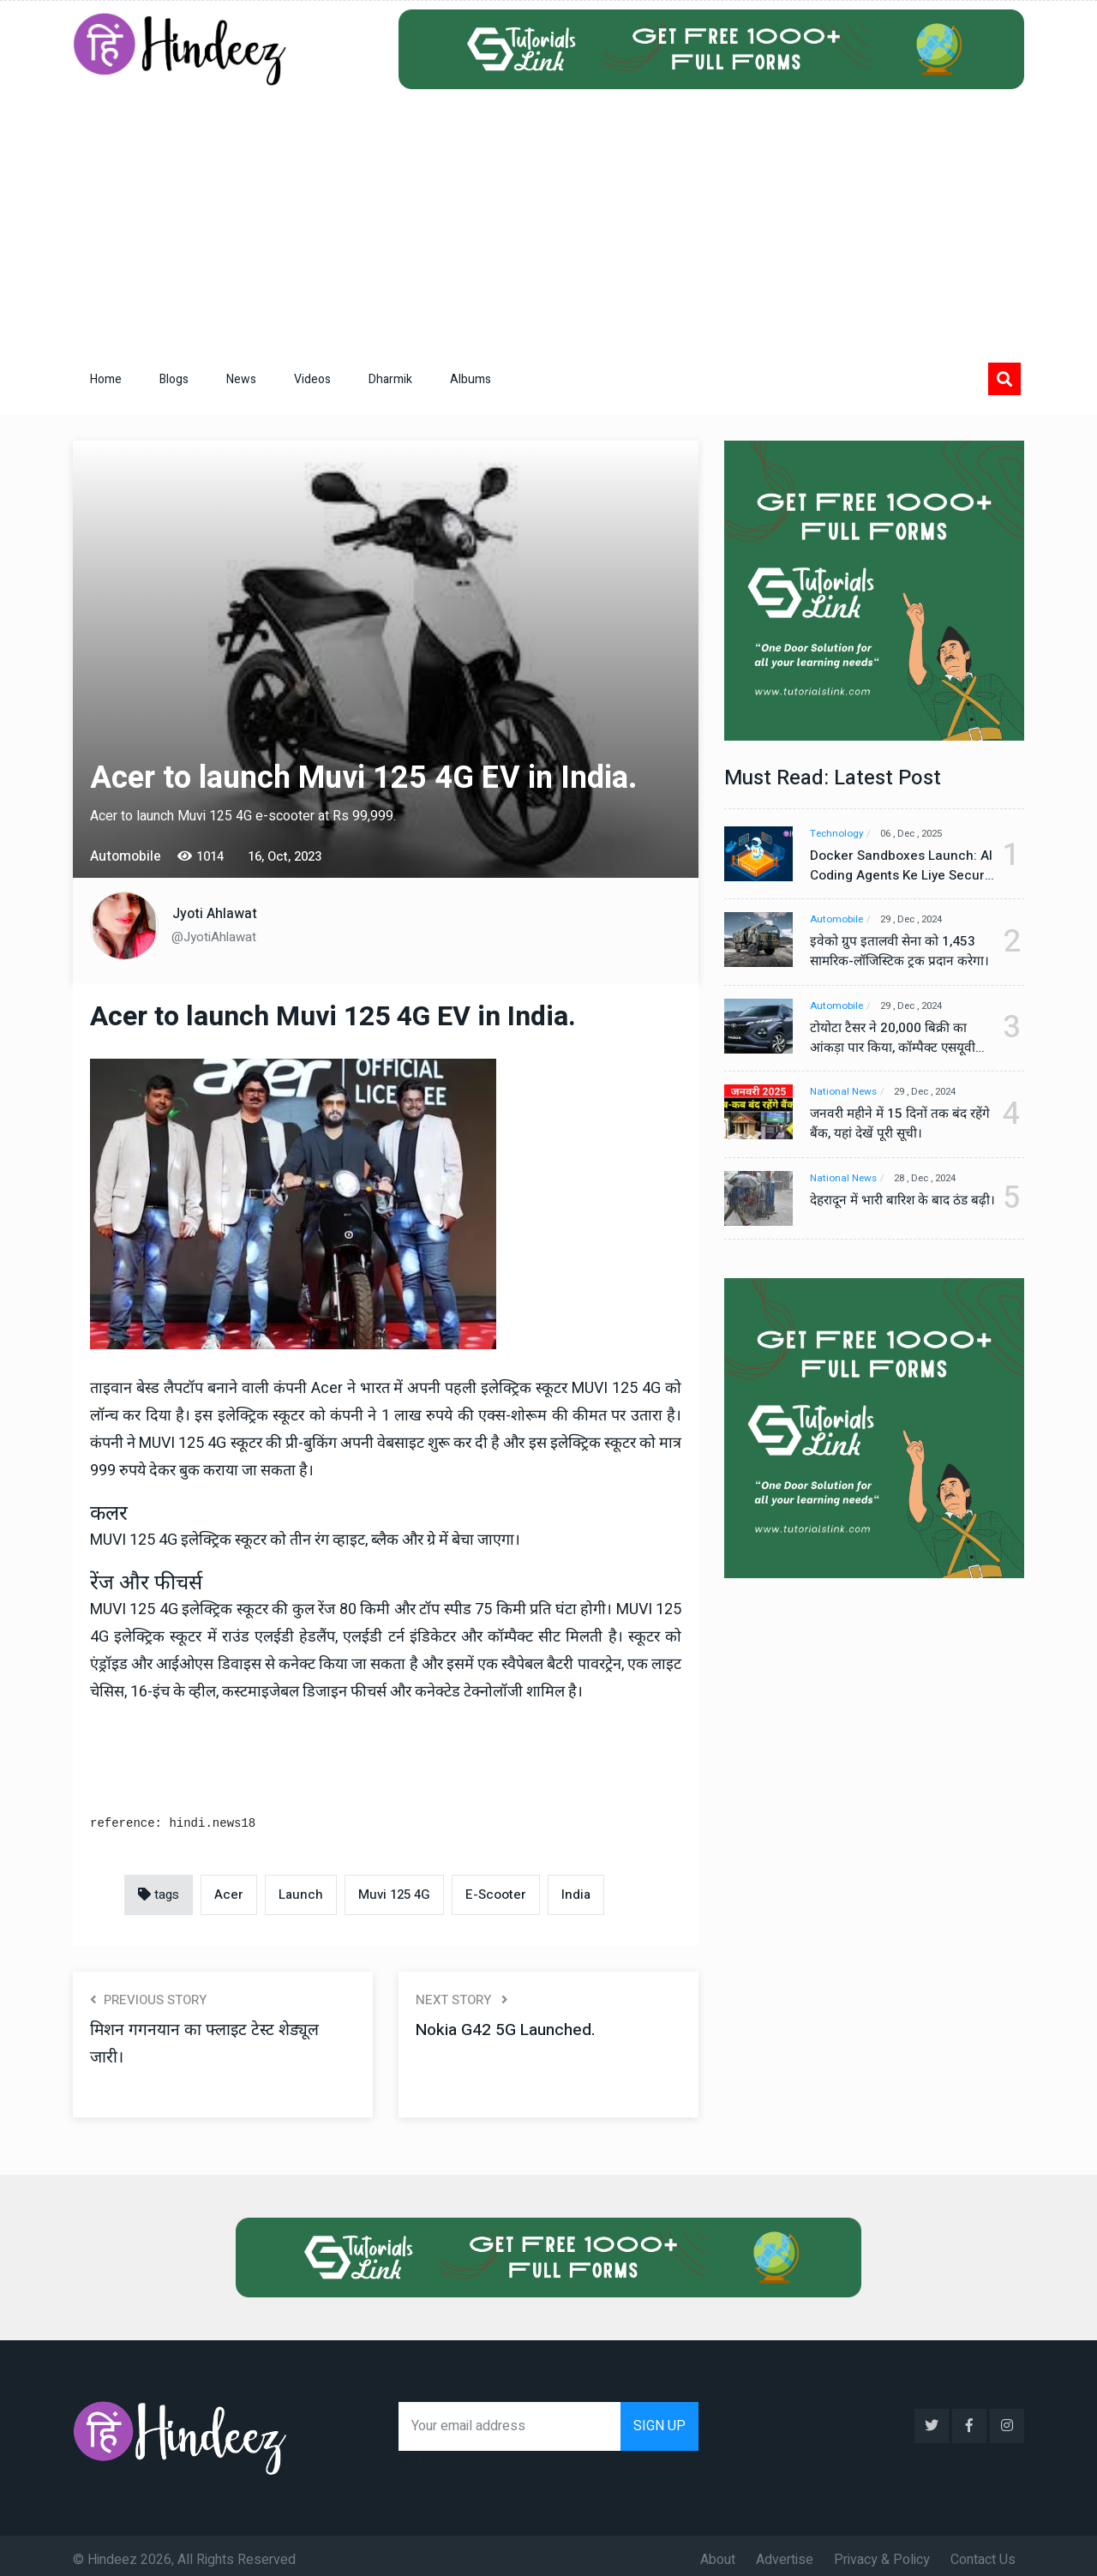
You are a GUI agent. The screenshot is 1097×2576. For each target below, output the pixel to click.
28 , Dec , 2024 (934, 1180)
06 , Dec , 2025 (921, 833)
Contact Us (983, 2551)
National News (844, 1093)
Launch (301, 1894)
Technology (838, 833)
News (241, 379)
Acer (228, 1894)
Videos (312, 379)
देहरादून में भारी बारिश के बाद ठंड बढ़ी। (893, 1212)
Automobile (837, 920)
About (717, 2551)
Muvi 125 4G (394, 1894)
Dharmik (390, 379)
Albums (470, 379)
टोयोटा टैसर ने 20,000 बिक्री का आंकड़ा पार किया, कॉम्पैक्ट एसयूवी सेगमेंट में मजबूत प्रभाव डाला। (895, 1039)
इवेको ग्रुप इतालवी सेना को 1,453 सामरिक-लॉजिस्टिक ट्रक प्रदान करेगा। (894, 952)
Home (106, 379)
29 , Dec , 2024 (920, 920)
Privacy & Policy (882, 2551)
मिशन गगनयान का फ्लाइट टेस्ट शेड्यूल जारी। (208, 2043)
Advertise (784, 2551)
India (575, 1894)
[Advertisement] (548, 218)
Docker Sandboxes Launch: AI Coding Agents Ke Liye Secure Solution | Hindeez (894, 865)
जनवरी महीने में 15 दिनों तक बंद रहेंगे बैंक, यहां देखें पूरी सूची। (891, 1125)
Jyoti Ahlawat (214, 914)
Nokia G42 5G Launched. (509, 2029)
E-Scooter (495, 1894)
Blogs (174, 379)
